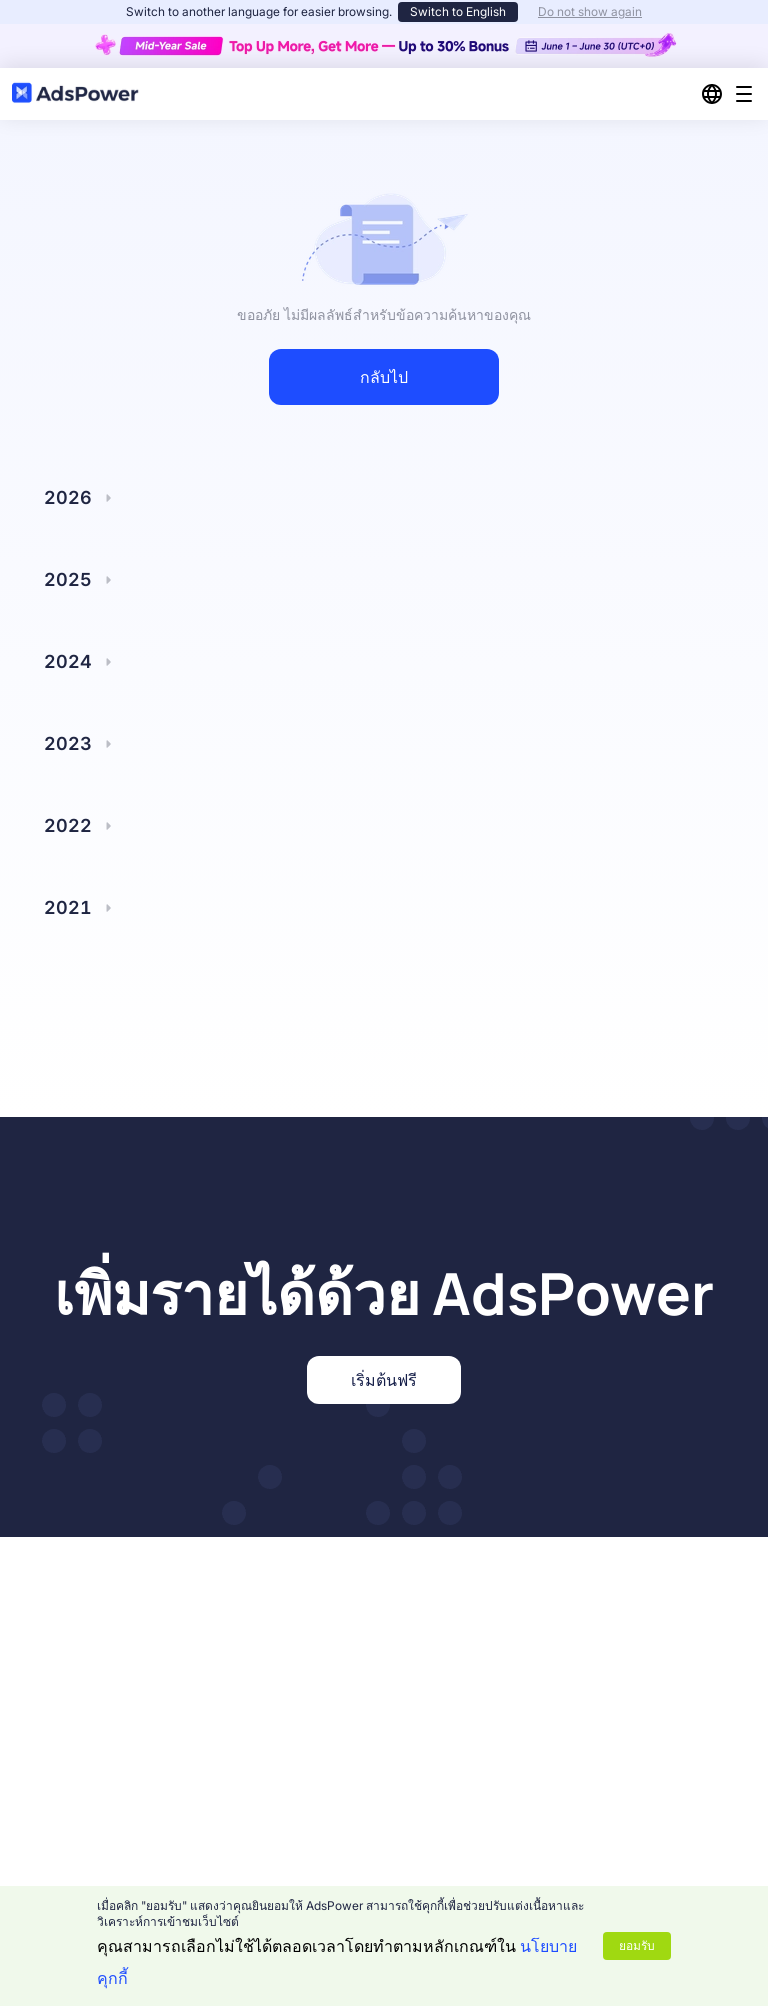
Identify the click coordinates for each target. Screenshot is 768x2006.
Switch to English (458, 11)
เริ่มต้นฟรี (384, 1380)
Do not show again (590, 11)
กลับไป (384, 377)
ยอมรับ (637, 1945)
